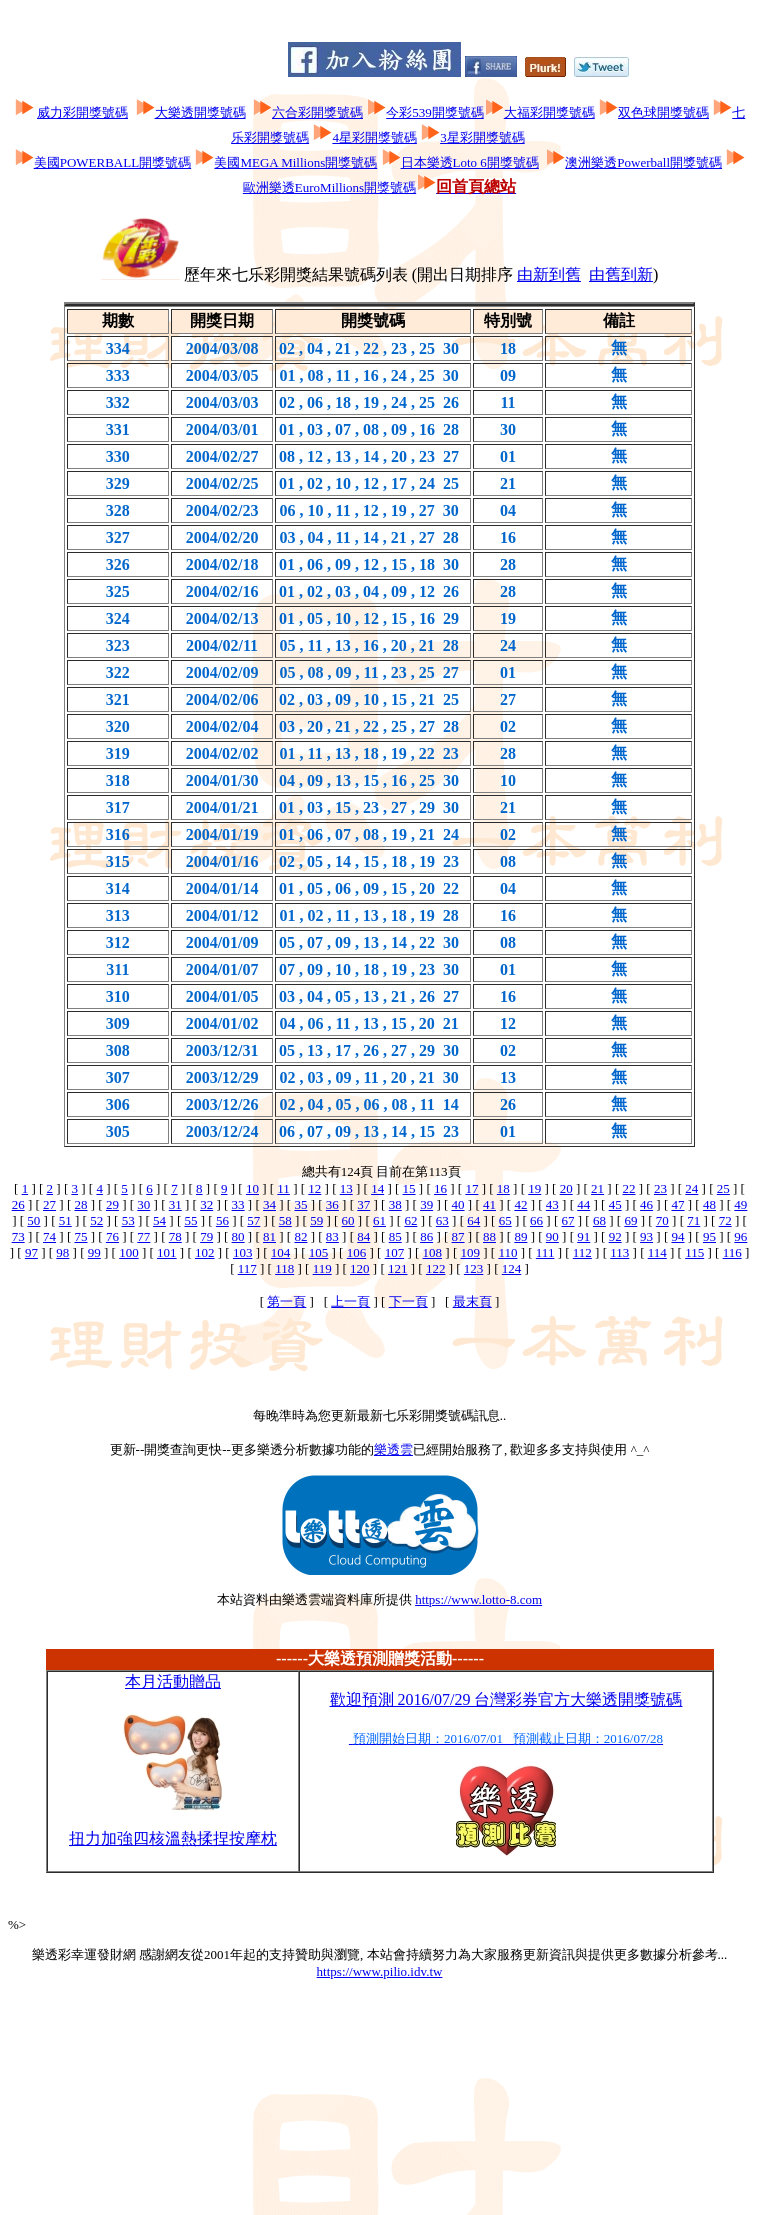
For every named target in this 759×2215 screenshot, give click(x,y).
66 (536, 1220)
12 (314, 1188)
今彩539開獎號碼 (435, 112)
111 (545, 1252)
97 (31, 1252)
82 (300, 1236)
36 (332, 1204)
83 (332, 1236)
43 (552, 1204)
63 (442, 1220)
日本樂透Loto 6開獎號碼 (470, 162)
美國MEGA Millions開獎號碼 (295, 162)
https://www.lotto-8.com (478, 1599)
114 (657, 1252)
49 (740, 1204)
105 (319, 1252)
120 (360, 1268)
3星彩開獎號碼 (482, 137)
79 (206, 1236)
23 (660, 1188)
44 (583, 1204)
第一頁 (286, 1301)
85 (395, 1236)
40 (458, 1204)
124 (512, 1268)
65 (505, 1220)
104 (281, 1252)
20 (566, 1188)
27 (49, 1204)
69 (630, 1220)
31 (175, 1204)
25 (723, 1188)
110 (507, 1252)
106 (357, 1252)
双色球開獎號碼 (663, 112)
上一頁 (350, 1301)
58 (285, 1220)
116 (732, 1252)
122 (436, 1268)
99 (94, 1252)
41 (489, 1204)
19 (534, 1188)
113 (619, 1252)
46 (646, 1204)
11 (283, 1188)
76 (112, 1236)
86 (426, 1236)
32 (206, 1204)
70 (662, 1220)
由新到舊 (549, 274)
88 (489, 1236)
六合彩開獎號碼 (317, 112)
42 (520, 1204)
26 (18, 1204)
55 (190, 1220)
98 (62, 1252)
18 (503, 1188)
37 (363, 1204)
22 (629, 1188)
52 (96, 1220)
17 (471, 1188)
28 (80, 1204)
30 (143, 1204)
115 (694, 1252)
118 (284, 1268)
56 (222, 1220)
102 (205, 1252)
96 (740, 1236)
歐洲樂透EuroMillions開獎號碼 (329, 187)
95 (709, 1236)
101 (167, 1252)
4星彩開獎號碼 (374, 137)
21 (597, 1188)
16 (440, 1188)
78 (175, 1236)
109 (470, 1252)
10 (252, 1188)
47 (678, 1204)
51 (65, 1220)
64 (473, 1220)
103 (243, 1252)
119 (322, 1268)
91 (583, 1236)
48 (709, 1204)
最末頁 (472, 1301)
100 (129, 1252)
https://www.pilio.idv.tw (380, 1971)
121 (398, 1268)
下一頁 (408, 1301)
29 (112, 1204)
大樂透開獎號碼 (200, 112)
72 (725, 1220)
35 (300, 1204)
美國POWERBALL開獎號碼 (112, 162)
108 (433, 1252)
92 (615, 1236)
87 (458, 1236)
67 (568, 1220)
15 (409, 1188)
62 (410, 1220)
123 (474, 1268)
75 (80, 1236)
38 (395, 1204)
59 (316, 1220)
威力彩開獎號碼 (82, 112)
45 (615, 1204)
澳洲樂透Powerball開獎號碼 (643, 162)
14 (377, 1188)
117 (247, 1268)
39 (426, 1204)
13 (346, 1188)
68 (599, 1220)
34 (269, 1204)
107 (395, 1252)
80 (238, 1236)
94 (678, 1236)
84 (363, 1236)
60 (348, 1220)
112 (582, 1252)
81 (269, 1236)
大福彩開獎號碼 (549, 112)
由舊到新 (621, 274)
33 (238, 1204)
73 (18, 1236)
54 (159, 1220)
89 (520, 1236)
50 (33, 1220)
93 (646, 1236)
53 (128, 1220)
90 (552, 1236)
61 (379, 1220)
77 (143, 1236)
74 (49, 1236)
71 (693, 1220)
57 (253, 1220)
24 (691, 1188)
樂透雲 (393, 1449)
